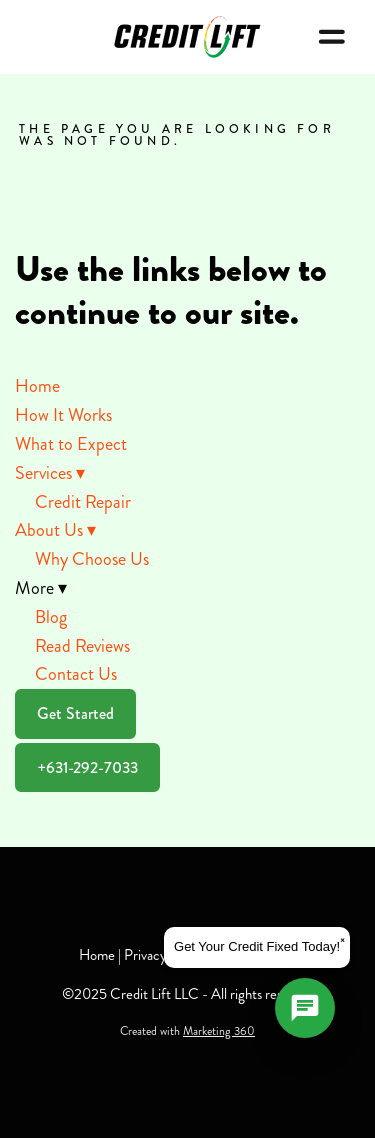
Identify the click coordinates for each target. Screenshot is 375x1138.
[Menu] (332, 37)
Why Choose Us (92, 559)
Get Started (75, 713)
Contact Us (76, 674)
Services (50, 473)
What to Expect (71, 444)
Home (37, 386)
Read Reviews (82, 646)
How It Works (63, 415)
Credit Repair (83, 502)
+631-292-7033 (87, 767)
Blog (51, 617)
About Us (55, 530)
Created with (187, 1031)
